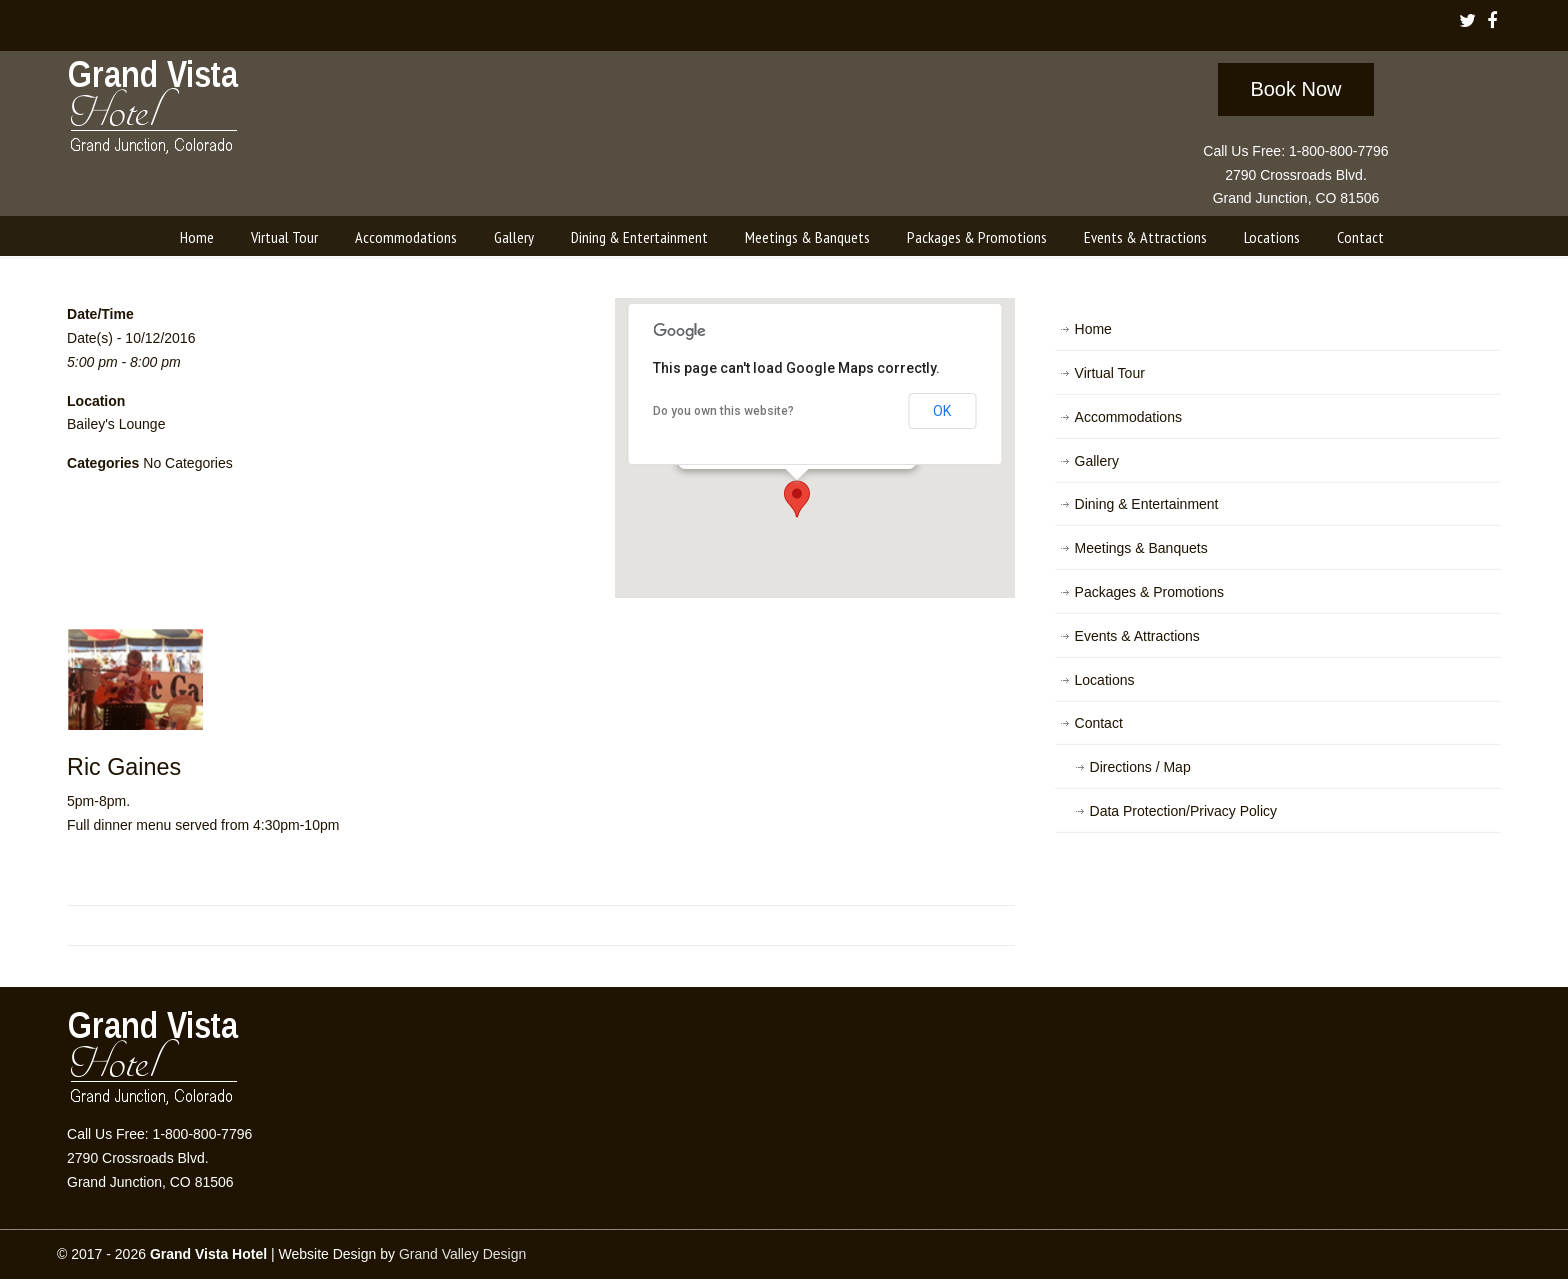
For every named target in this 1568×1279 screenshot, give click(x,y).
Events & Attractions (1137, 636)
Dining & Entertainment (1147, 504)
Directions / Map (1140, 767)
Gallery (1097, 461)
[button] (797, 499)
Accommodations (1128, 417)
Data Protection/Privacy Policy (1184, 811)
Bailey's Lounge (116, 424)
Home (1093, 329)
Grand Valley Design (462, 1254)
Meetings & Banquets (1141, 548)
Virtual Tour (1110, 373)
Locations (1105, 680)
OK (942, 411)
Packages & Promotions (1149, 592)
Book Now (1295, 89)
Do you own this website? (723, 411)
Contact (1099, 723)
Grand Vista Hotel (154, 111)
